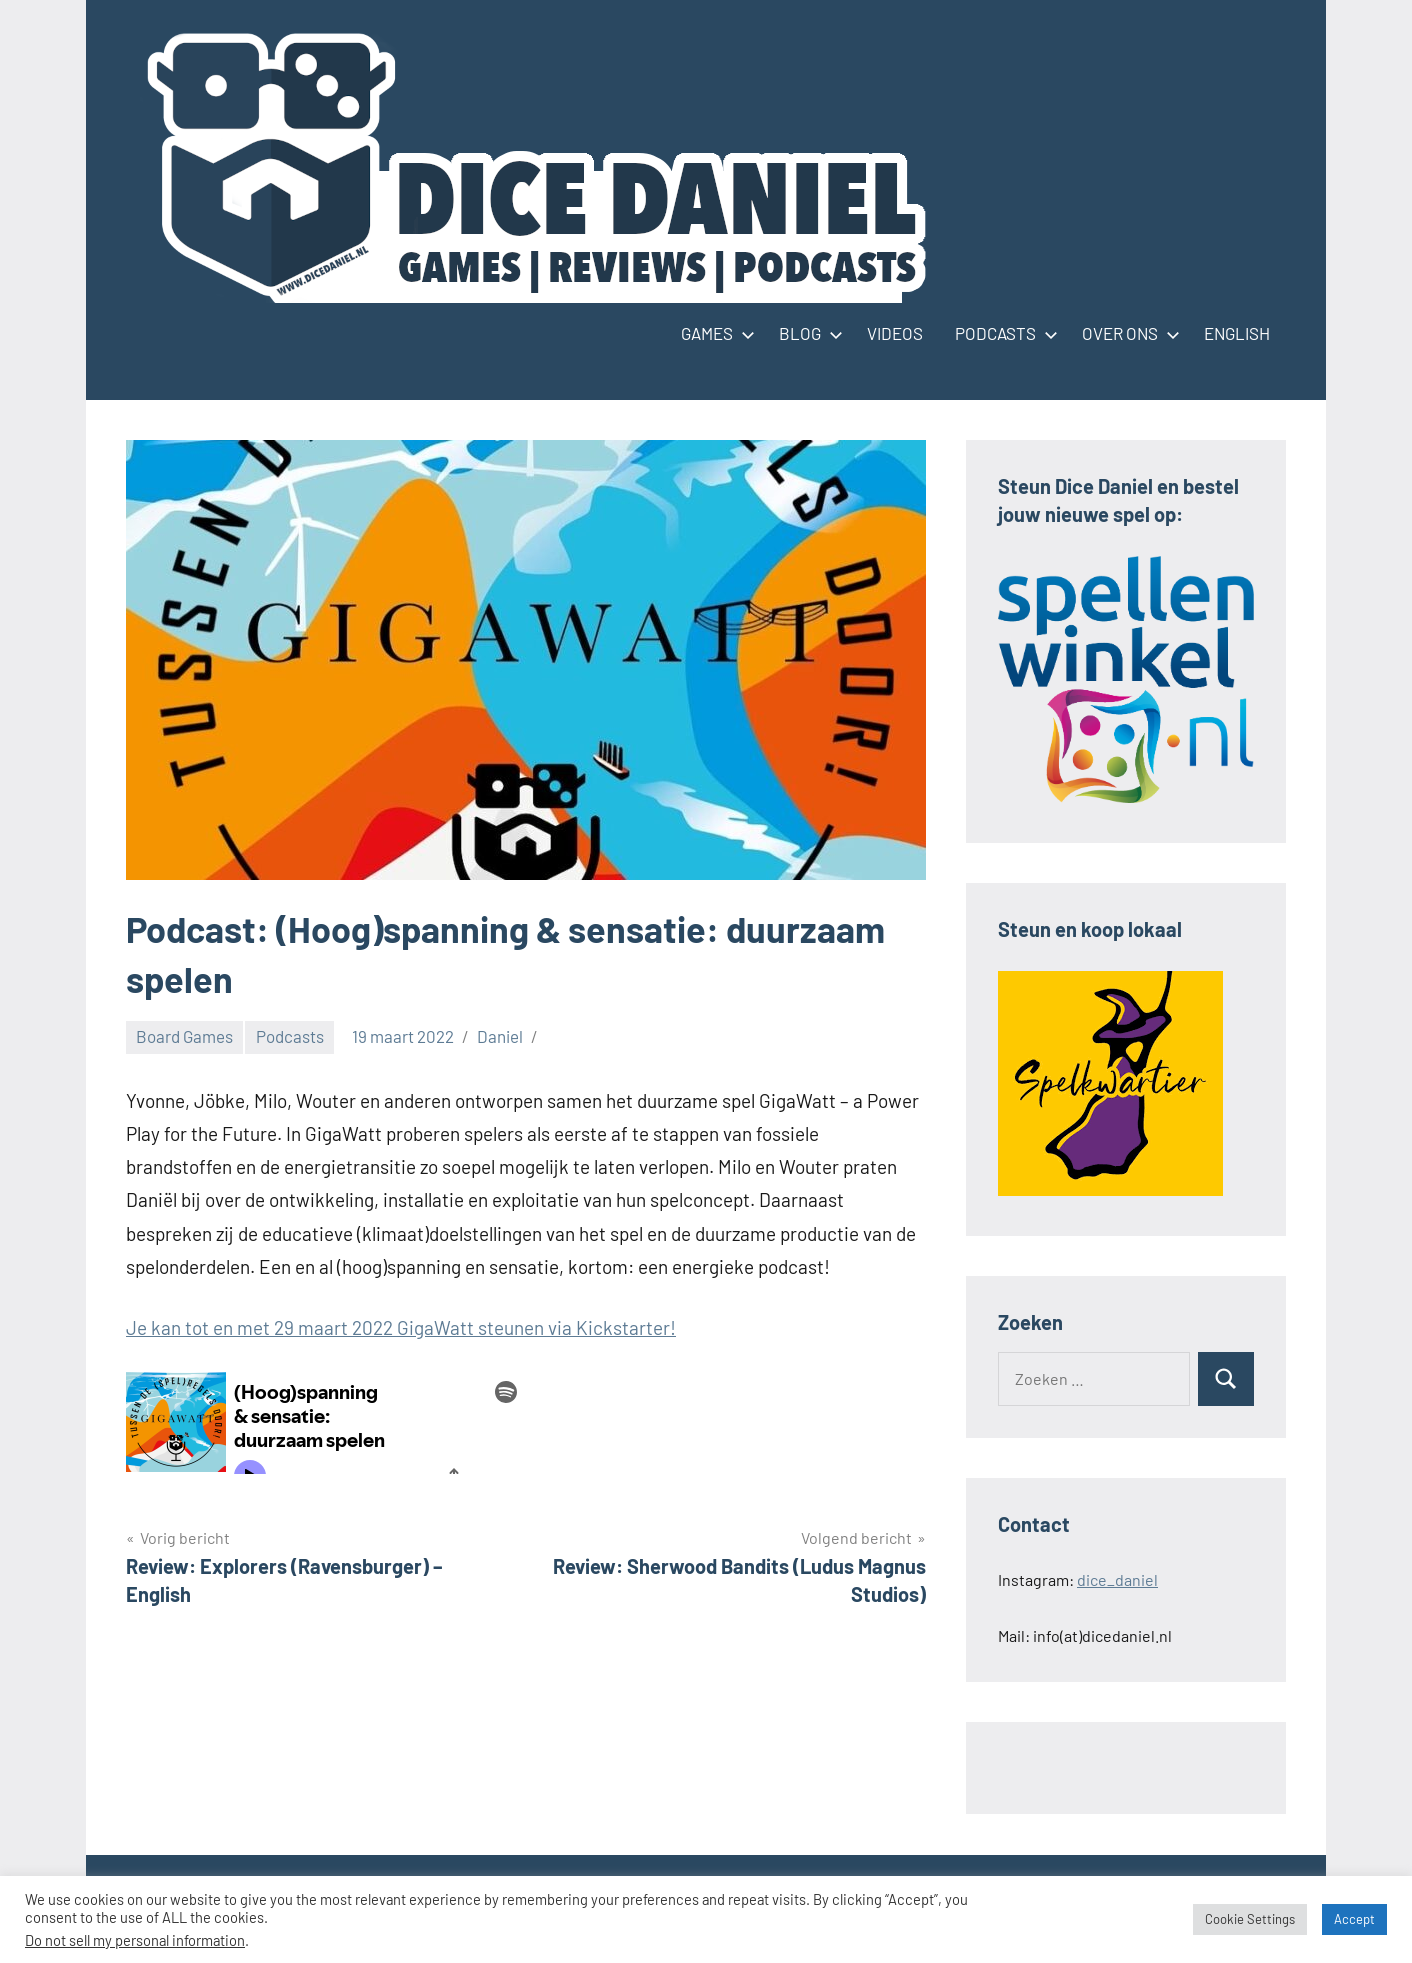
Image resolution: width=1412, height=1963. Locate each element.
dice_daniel (1117, 1579)
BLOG (807, 333)
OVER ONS (1127, 333)
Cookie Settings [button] (1250, 1919)
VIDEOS (895, 333)
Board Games (184, 1036)
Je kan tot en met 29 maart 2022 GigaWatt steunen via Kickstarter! (401, 1327)
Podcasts (290, 1036)
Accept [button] (1354, 1919)
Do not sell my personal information (135, 1940)
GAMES (714, 333)
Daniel (500, 1036)
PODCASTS (1002, 333)
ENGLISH (1237, 333)
